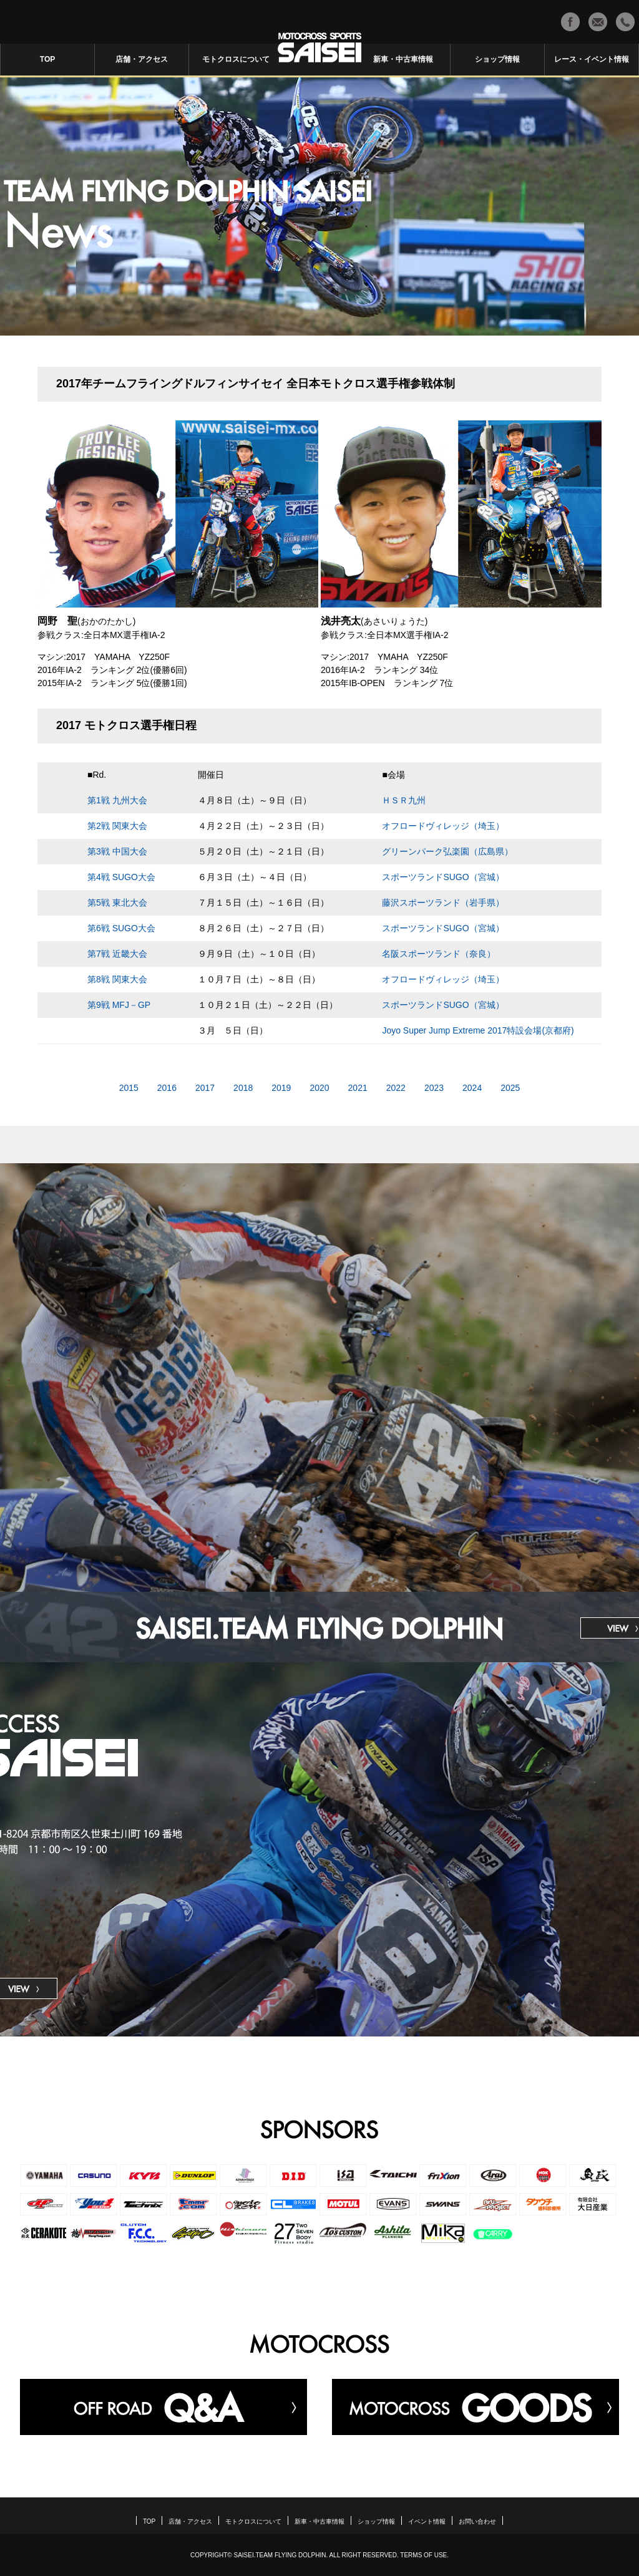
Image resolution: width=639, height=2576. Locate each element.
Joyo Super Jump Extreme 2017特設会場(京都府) (477, 1030)
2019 (281, 1088)
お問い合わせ (477, 2522)
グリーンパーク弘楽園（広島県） (447, 851)
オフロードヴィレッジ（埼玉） (443, 826)
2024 (472, 1088)
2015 (129, 1088)
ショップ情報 (497, 59)
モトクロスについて (236, 59)
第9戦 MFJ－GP (118, 1005)
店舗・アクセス (141, 59)
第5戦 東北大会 (117, 903)
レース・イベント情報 (591, 59)
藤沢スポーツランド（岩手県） (443, 903)
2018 (243, 1088)
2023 (434, 1088)
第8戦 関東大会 (117, 979)
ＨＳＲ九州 (404, 800)
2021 (358, 1088)
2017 (205, 1088)
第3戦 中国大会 (117, 851)
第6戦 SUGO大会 (121, 928)
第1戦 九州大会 (117, 800)
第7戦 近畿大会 (117, 954)
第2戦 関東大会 (117, 826)
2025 (510, 1088)
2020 (319, 1088)
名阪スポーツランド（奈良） (438, 954)
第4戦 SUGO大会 (121, 877)
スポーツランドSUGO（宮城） (443, 877)
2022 (396, 1088)
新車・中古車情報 (403, 59)
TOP (47, 59)
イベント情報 (427, 2522)
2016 (167, 1088)
